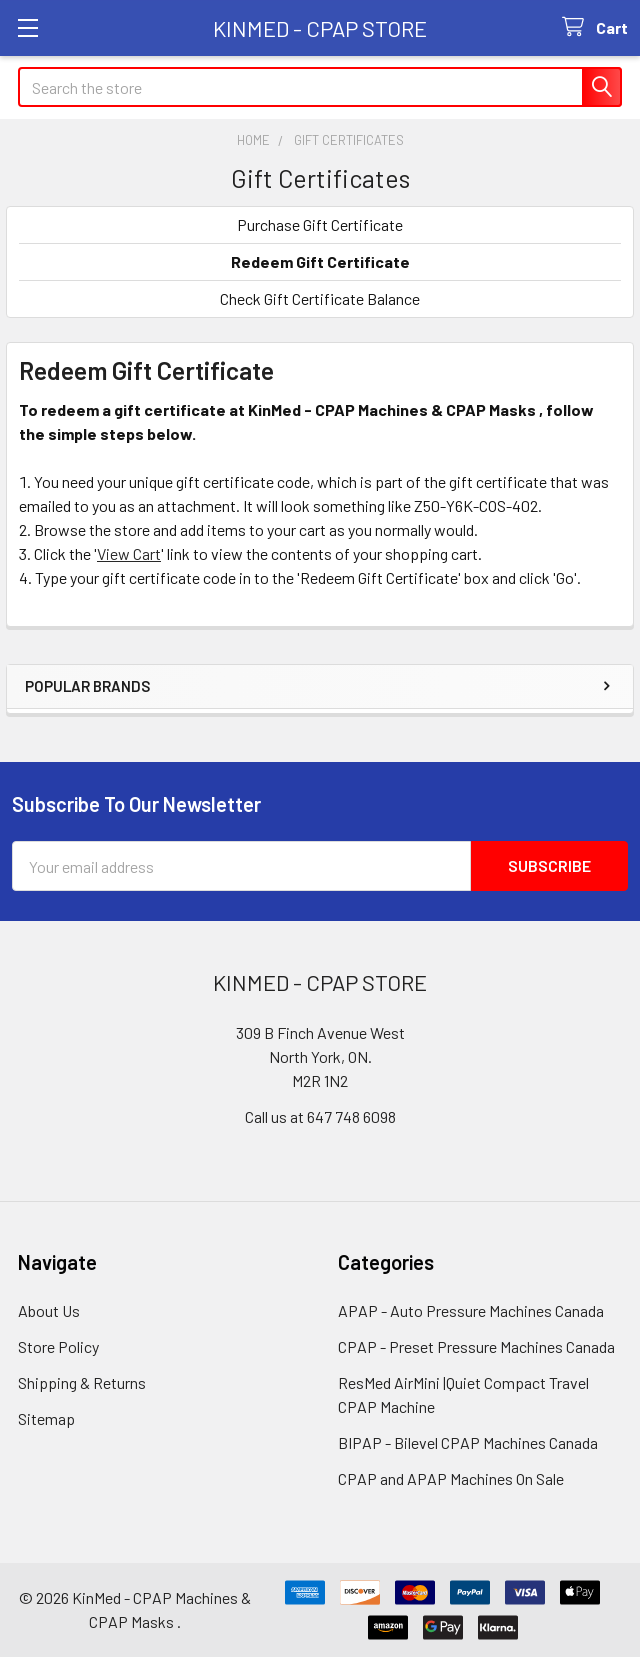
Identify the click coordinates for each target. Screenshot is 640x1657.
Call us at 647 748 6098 (320, 1116)
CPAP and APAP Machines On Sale (451, 1478)
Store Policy (58, 1346)
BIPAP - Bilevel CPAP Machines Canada (468, 1442)
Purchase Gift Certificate (320, 224)
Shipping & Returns (82, 1382)
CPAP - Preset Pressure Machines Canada (476, 1346)
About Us (49, 1310)
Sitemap (46, 1418)
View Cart (129, 553)
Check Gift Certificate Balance (320, 298)
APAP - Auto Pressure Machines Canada (471, 1310)
